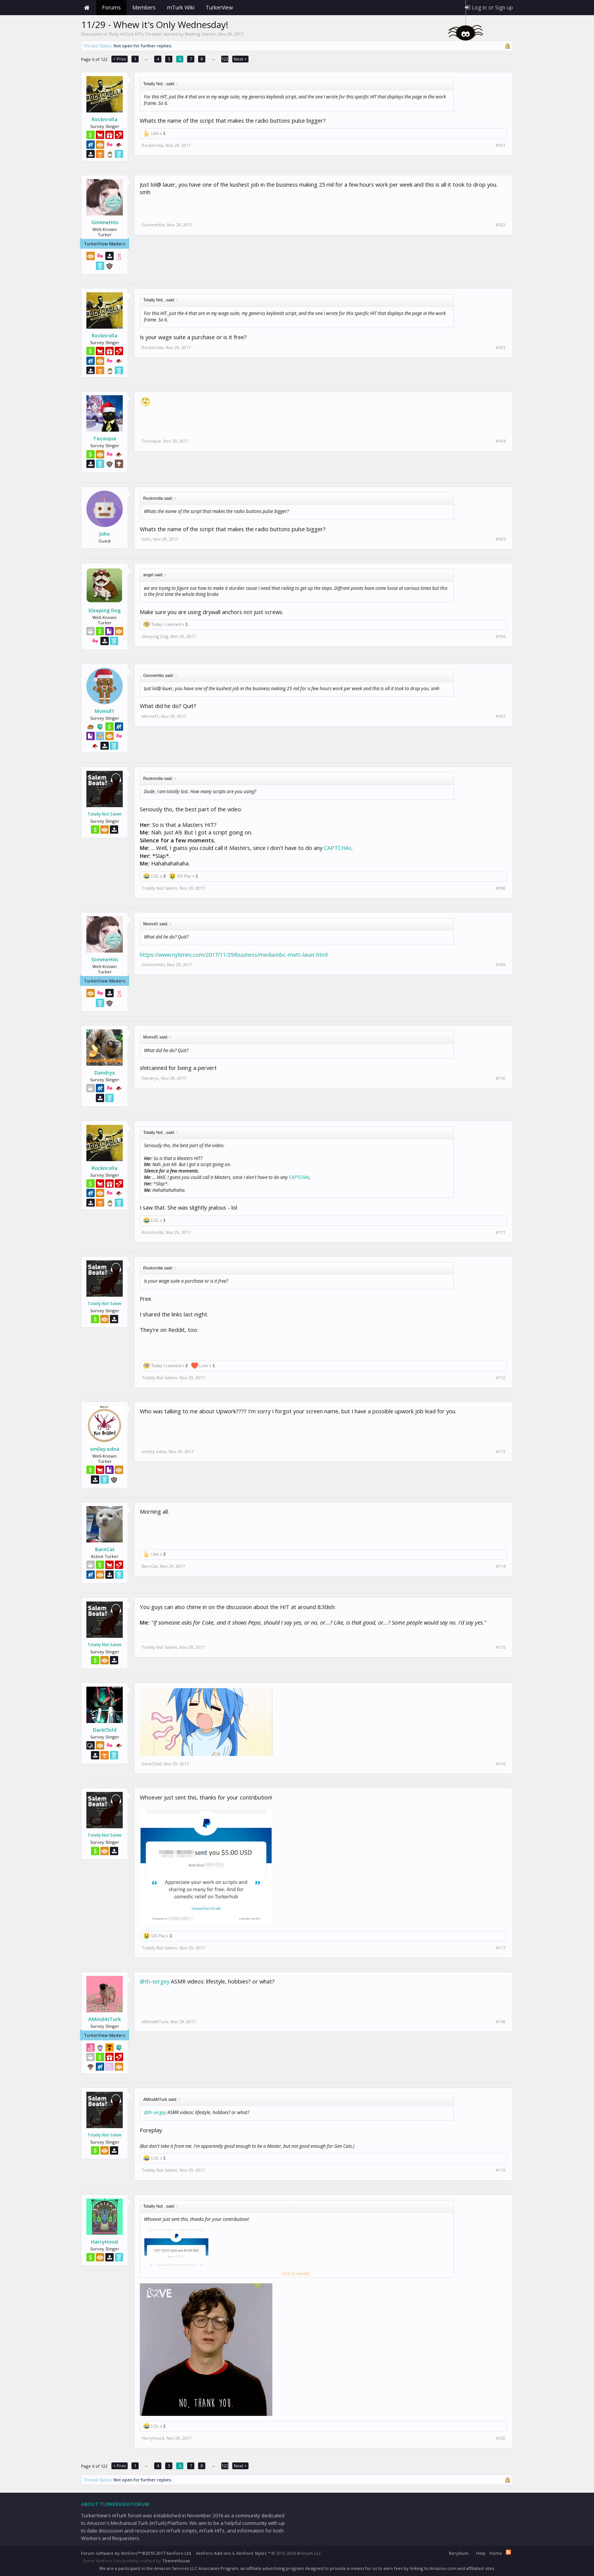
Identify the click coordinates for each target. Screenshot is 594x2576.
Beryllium (459, 2553)
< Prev (119, 59)
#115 (500, 1647)
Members (144, 7)
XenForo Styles (251, 2553)
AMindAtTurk (104, 2019)
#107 (500, 716)
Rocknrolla (104, 119)
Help (481, 2553)
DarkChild (105, 1730)
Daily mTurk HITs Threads (135, 34)
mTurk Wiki (180, 7)
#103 (500, 347)
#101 (500, 145)
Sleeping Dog (104, 610)
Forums (111, 7)
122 (225, 59)
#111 (500, 1232)
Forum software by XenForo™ (136, 2553)
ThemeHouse (176, 2561)
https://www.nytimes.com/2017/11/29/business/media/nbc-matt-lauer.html (234, 954)
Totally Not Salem (105, 814)
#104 (500, 441)
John (104, 534)
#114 (500, 1566)
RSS (508, 2552)
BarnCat (104, 1549)
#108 (500, 888)
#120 (500, 2438)
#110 (500, 1078)
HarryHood (104, 2242)
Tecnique (104, 438)
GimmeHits (104, 222)
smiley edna (104, 1449)
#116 (500, 1764)
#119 (500, 2170)
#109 (500, 964)
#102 (500, 225)
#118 (500, 2021)
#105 (500, 539)
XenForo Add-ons (213, 2553)
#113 (500, 1451)
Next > (240, 59)
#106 (500, 636)
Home (86, 7)
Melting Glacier (200, 34)
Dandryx (104, 1073)
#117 (500, 1948)
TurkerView (219, 7)
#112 (500, 1377)
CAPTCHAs (338, 847)
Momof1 (104, 711)
